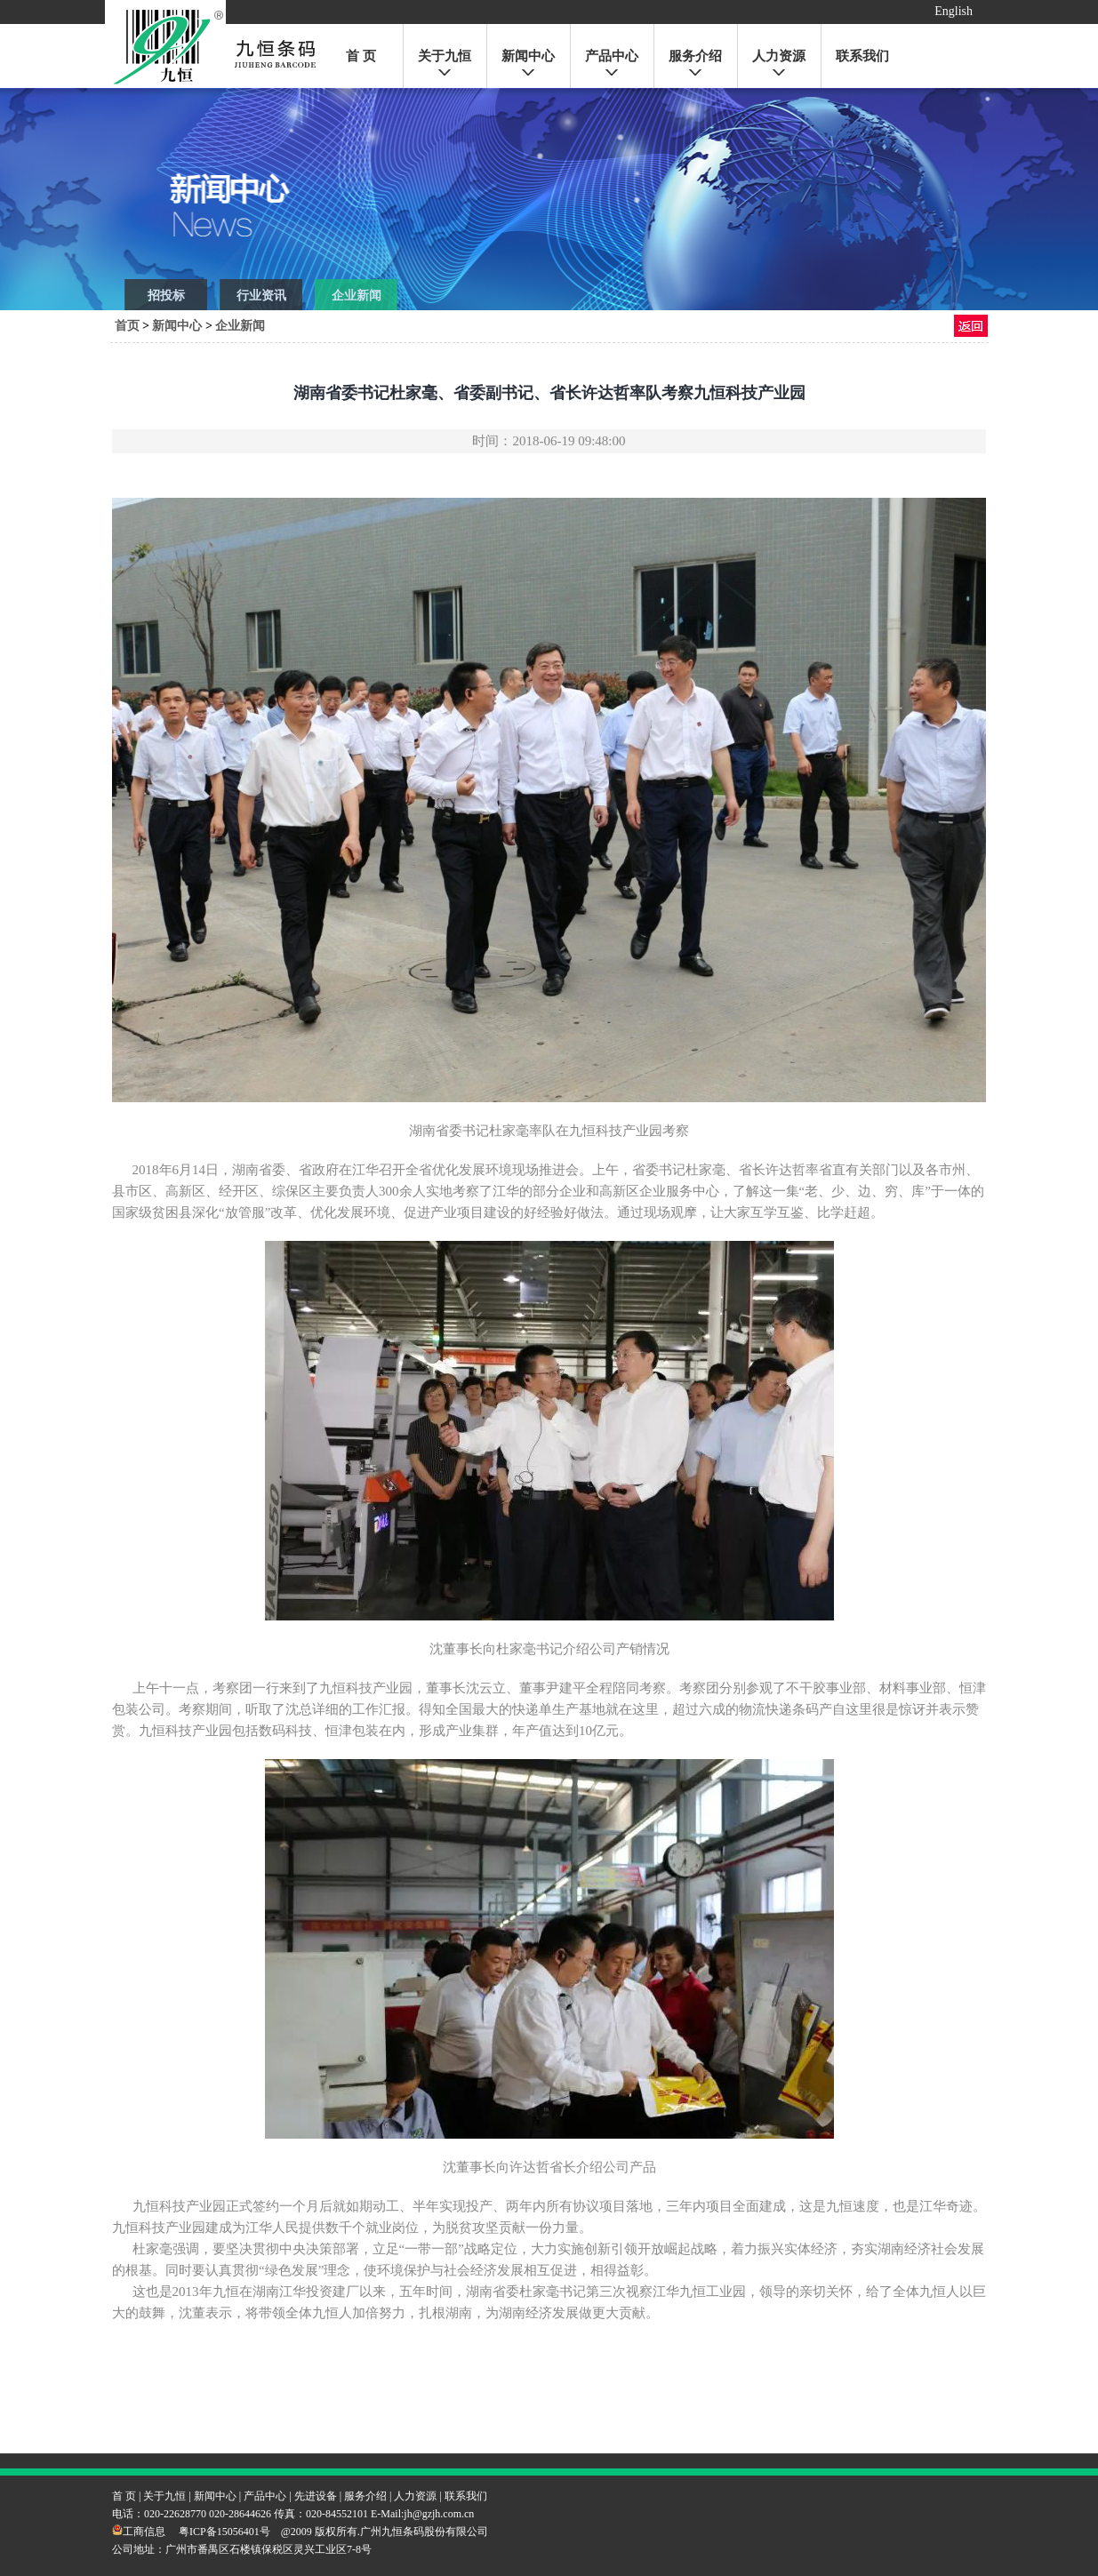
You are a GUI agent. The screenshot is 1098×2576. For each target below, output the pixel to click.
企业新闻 (356, 295)
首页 (127, 325)
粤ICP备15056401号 (224, 2531)
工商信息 (138, 2531)
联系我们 (862, 56)
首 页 (361, 56)
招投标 (166, 295)
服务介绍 (695, 56)
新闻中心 (528, 56)
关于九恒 (444, 56)
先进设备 (315, 2496)
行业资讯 (261, 295)
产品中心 (611, 56)
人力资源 (778, 56)
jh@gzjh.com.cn (439, 2514)
